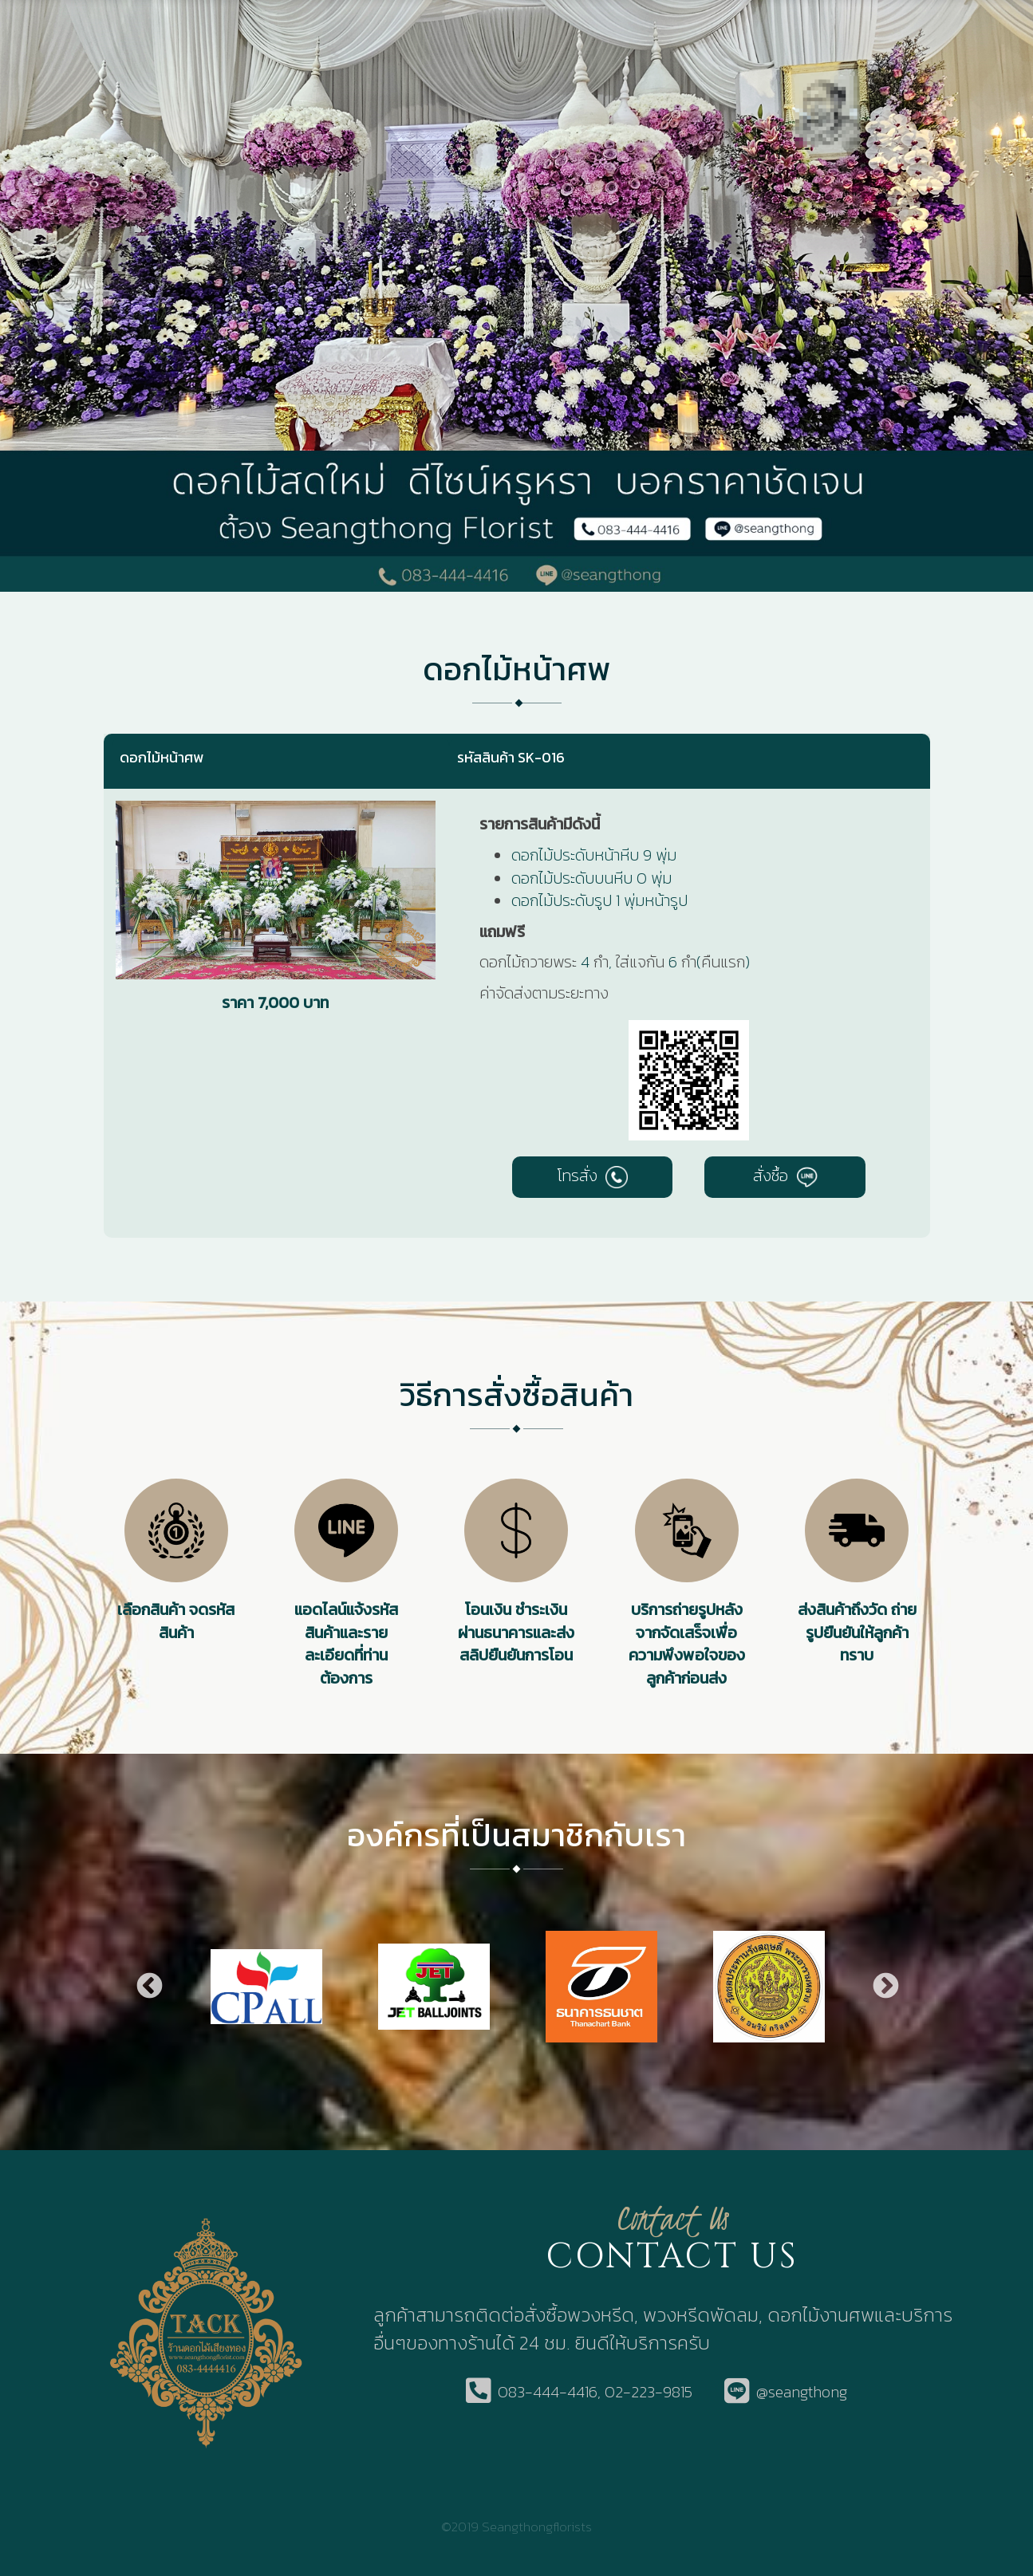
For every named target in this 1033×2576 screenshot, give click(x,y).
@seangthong (801, 2392)
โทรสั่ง (592, 1176)
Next (884, 1987)
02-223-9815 (648, 2392)
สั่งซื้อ (785, 1176)
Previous (148, 1987)
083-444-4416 (547, 2392)
